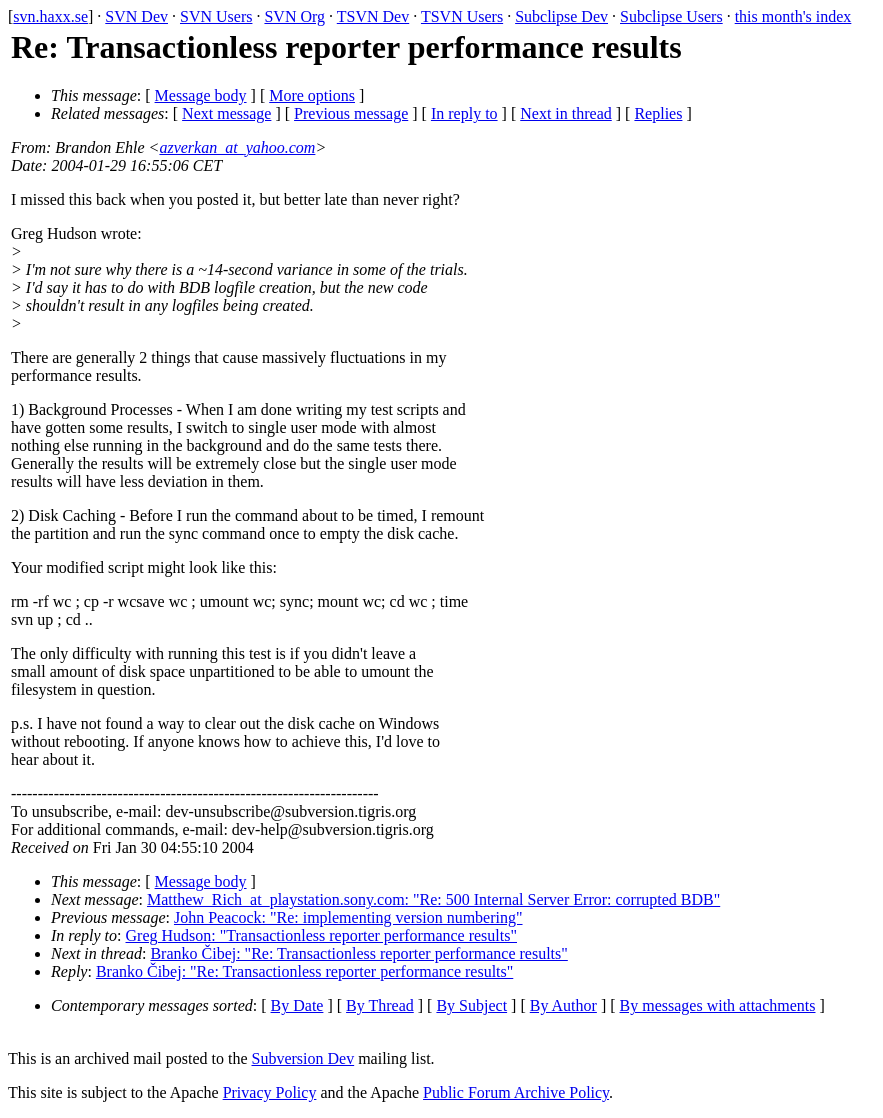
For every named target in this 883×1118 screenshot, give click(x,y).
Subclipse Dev (561, 16)
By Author (563, 1005)
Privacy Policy (270, 1092)
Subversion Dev (303, 1058)
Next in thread (566, 113)
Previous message (351, 113)
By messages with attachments (718, 1005)
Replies (658, 113)
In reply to (464, 113)
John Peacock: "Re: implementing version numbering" (348, 917)
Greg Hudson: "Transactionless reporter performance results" (321, 935)
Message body (201, 95)
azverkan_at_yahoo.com (237, 147)
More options (312, 95)
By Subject (471, 1005)
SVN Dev (136, 16)
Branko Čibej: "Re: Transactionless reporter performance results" (358, 953)
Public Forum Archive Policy (516, 1092)
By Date (297, 1005)
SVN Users (216, 16)
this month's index (793, 16)
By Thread (380, 1005)
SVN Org (294, 16)
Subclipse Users (671, 16)
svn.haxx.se (50, 16)
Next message (226, 113)
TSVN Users (462, 16)
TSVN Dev (373, 16)
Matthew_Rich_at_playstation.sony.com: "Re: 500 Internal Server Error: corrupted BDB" (433, 899)
